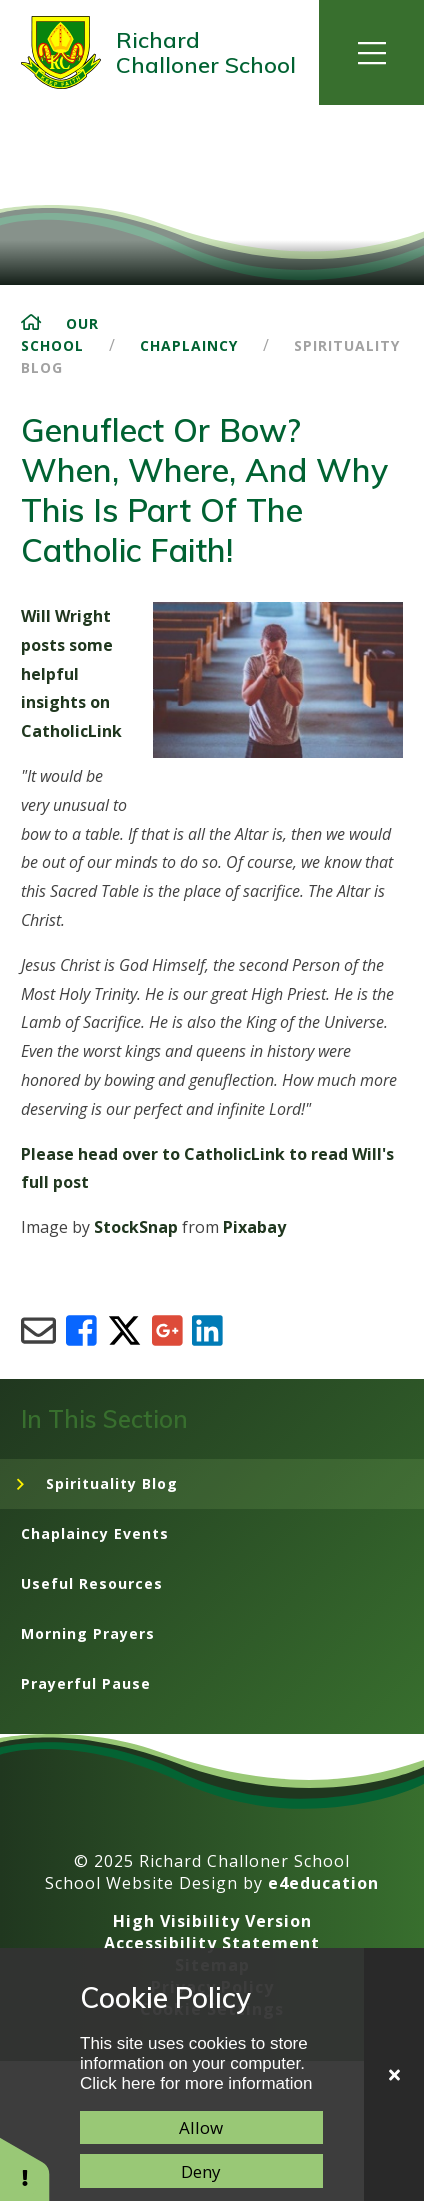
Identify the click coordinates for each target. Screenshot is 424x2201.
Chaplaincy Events (95, 1533)
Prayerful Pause (86, 1683)
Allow (201, 2127)
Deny (201, 2171)
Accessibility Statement (212, 1943)
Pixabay (254, 1227)
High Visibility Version (212, 1921)
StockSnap (136, 1227)
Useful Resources (92, 1583)
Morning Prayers (88, 1633)
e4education (323, 1883)
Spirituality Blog (112, 1483)
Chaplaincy (189, 345)
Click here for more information (196, 2083)
